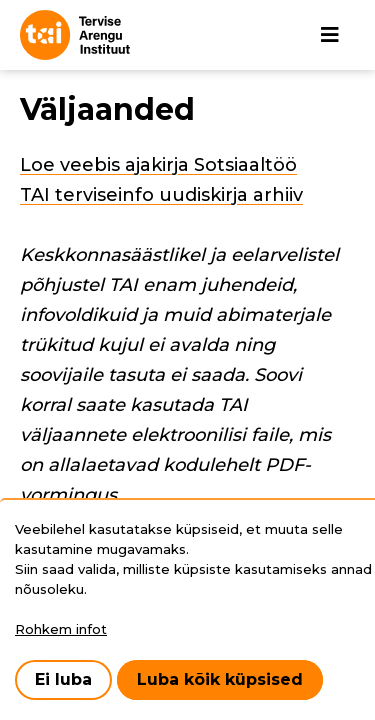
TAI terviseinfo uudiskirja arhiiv (161, 195)
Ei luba (63, 679)
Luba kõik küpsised (220, 679)
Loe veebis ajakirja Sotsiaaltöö (158, 165)
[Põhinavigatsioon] (330, 35)
